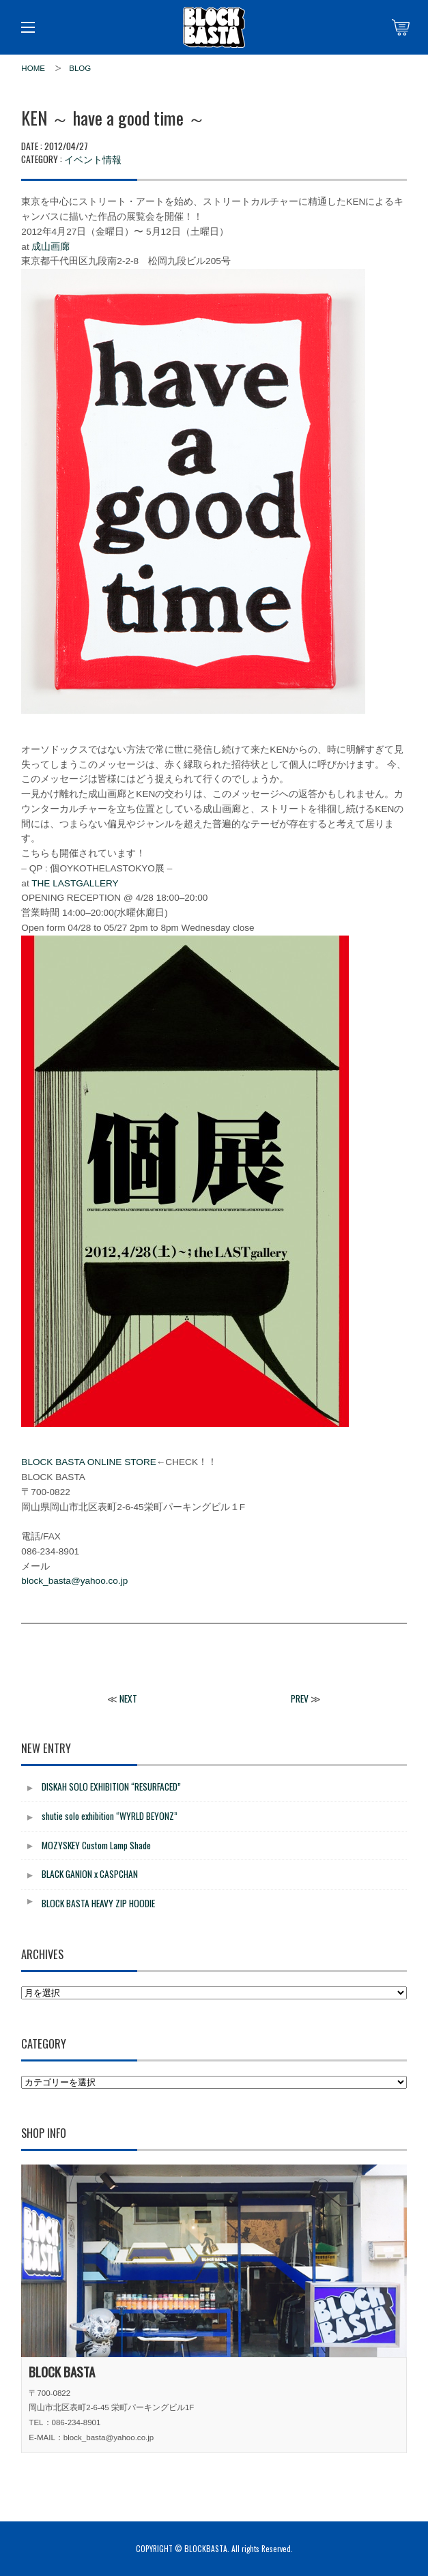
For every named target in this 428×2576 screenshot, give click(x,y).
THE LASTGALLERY (74, 883)
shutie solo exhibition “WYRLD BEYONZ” (109, 1816)
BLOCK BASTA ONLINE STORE (88, 1462)
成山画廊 (50, 247)
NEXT (128, 1698)
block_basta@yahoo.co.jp (74, 1581)
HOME (33, 68)
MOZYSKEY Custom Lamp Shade (96, 1845)
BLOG (80, 68)
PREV (300, 1698)
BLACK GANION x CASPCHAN (90, 1874)
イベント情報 (93, 158)
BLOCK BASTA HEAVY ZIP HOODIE (98, 1903)
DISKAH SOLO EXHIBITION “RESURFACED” (111, 1786)
